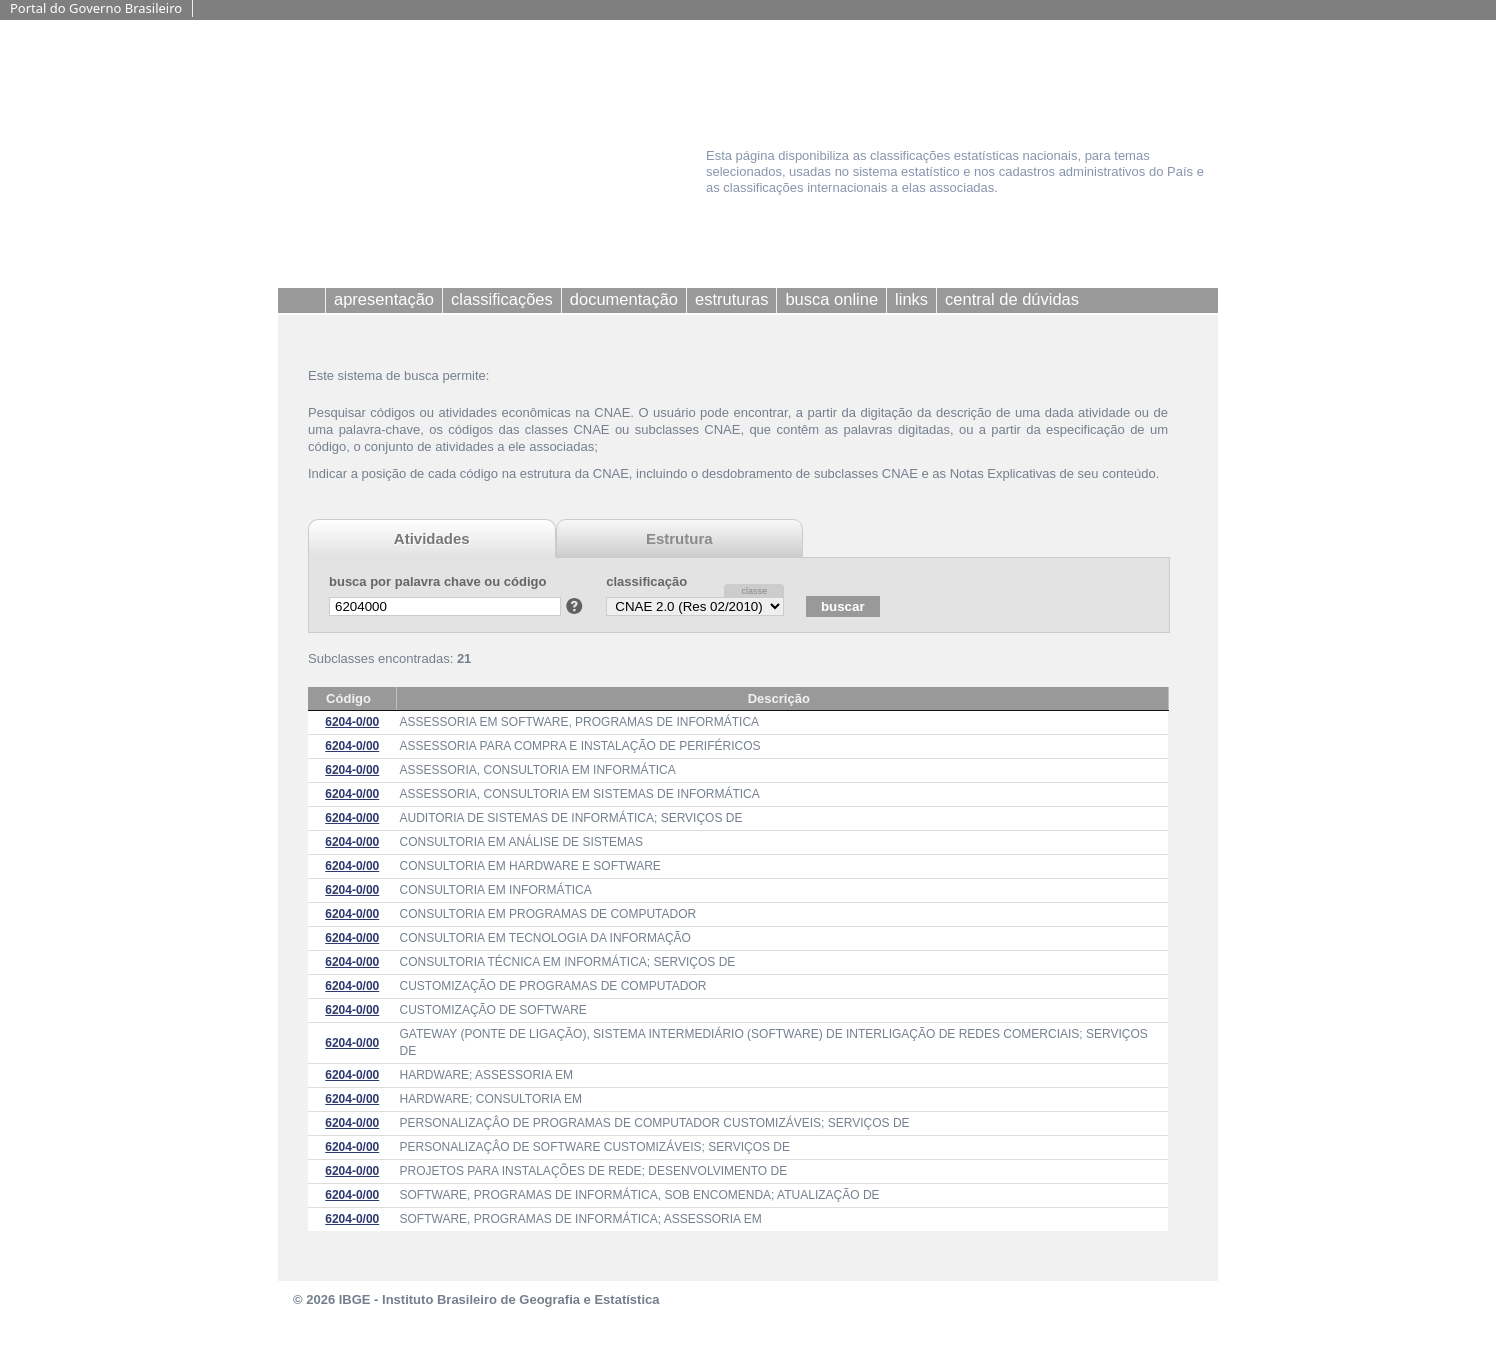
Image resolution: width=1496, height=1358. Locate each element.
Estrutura (679, 538)
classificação (646, 581)
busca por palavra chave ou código (437, 581)
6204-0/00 (352, 722)
